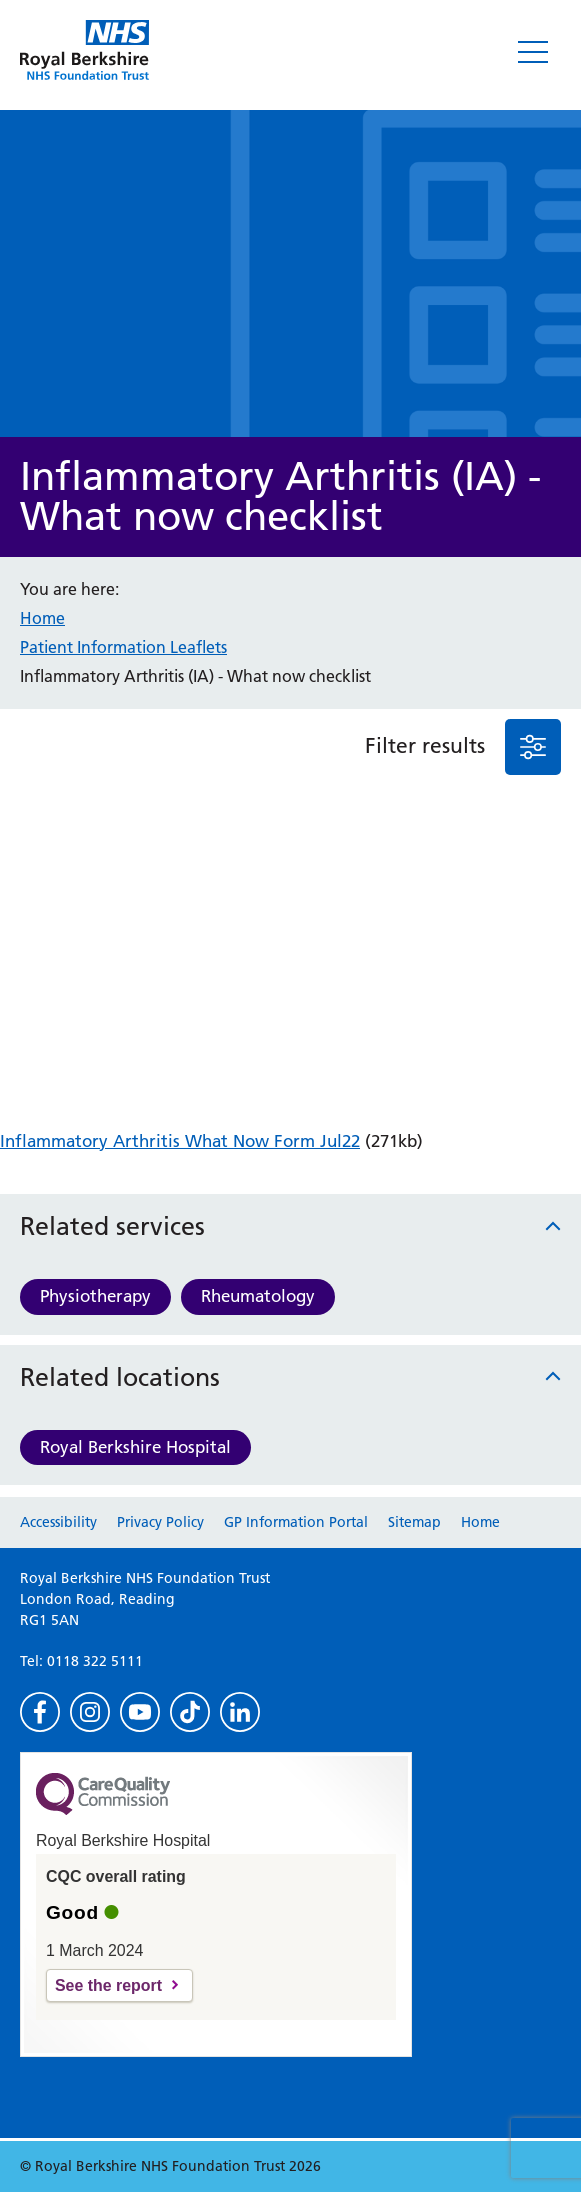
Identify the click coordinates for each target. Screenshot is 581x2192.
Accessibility (58, 1522)
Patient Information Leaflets (123, 647)
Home (42, 618)
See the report (108, 1985)
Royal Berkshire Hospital (135, 1447)
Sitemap (414, 1522)
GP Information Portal (296, 1522)
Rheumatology (258, 1296)
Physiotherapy (95, 1296)
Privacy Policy (160, 1522)
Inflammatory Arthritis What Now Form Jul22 (180, 1141)
